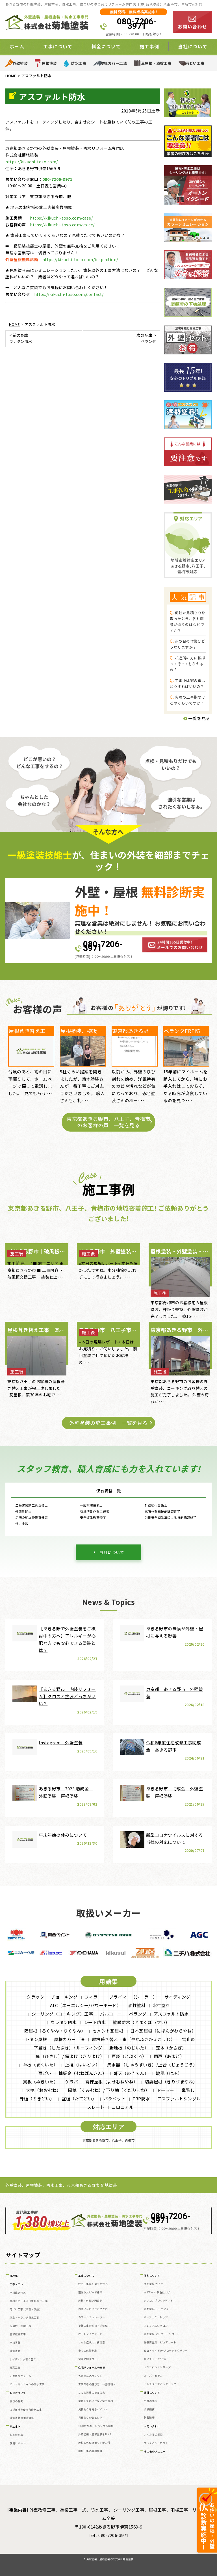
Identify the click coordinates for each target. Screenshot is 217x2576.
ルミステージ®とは (155, 2359)
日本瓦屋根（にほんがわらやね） (163, 2031)
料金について (106, 46)
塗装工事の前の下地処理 (93, 2326)
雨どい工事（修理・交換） (26, 2309)
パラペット (115, 2098)
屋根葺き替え (18, 2293)
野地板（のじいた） (129, 2048)
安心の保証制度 (87, 2350)
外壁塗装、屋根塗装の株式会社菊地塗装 (109, 2559)
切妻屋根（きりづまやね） (171, 2082)
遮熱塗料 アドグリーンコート (161, 2334)
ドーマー (165, 2090)
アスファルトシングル (179, 2098)
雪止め (188, 2039)
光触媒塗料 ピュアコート (160, 2342)
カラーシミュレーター (91, 2317)
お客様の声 (16, 2435)
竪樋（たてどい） (79, 2098)
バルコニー (111, 2014)
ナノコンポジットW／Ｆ (158, 2300)
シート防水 (95, 2022)
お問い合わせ (152, 2426)
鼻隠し (188, 2090)
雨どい (44, 2073)
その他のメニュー (155, 2451)
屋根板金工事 (18, 2334)
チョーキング (64, 1997)
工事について (58, 46)
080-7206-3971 (137, 23)
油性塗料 (137, 2005)
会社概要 (149, 2409)
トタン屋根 (36, 2039)
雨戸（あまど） (169, 2056)
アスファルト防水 (171, 2014)
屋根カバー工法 (113, 63)
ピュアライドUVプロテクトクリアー (166, 2350)
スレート (96, 2107)
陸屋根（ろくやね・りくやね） (55, 2031)
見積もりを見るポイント (93, 2409)
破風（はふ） (169, 2073)
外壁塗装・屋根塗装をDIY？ (95, 2434)
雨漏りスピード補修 (90, 2292)
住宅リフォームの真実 (91, 2367)
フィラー (93, 1997)
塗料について (152, 2276)
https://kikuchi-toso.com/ (31, 161)
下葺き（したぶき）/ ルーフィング (68, 2048)
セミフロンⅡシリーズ (157, 2367)
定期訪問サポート (89, 2359)
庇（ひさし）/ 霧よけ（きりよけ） (70, 2056)
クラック (35, 1997)
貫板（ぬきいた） (40, 2082)
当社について (192, 46)
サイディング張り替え (23, 2359)
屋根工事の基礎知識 (90, 2451)
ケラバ (71, 2082)
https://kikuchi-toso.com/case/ (61, 218)
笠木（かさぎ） (171, 2048)
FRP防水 (141, 2098)
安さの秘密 (16, 2401)
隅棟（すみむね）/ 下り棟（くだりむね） (109, 2090)
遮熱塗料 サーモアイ (156, 2309)
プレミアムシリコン (156, 2326)
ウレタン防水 (64, 2022)
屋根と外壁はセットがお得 (94, 2443)
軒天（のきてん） (131, 2073)
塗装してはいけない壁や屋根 (95, 2401)
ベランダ (138, 2014)
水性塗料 (161, 2005)
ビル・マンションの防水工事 (27, 2384)
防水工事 (78, 63)
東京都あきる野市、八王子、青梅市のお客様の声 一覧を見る (108, 1122)
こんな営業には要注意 (91, 2393)
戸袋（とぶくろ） (129, 2056)
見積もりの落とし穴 (90, 2417)
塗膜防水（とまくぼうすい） (141, 2022)
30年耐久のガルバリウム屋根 (96, 2426)
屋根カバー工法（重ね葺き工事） (30, 2301)
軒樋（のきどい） (37, 2098)
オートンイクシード (90, 2334)
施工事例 (149, 46)
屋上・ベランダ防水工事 (24, 2317)
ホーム (17, 46)
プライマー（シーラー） (133, 1997)
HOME (14, 2276)
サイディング (177, 1997)
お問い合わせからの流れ (93, 2309)
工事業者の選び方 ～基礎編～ (97, 2384)
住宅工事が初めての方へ (93, 2284)
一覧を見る (196, 718)
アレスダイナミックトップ (160, 2384)
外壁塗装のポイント (90, 2376)
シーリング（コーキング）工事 (62, 2014)
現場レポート (18, 2443)
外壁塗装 (20, 63)
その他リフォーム (20, 2376)
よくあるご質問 (153, 2434)
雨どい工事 (195, 63)
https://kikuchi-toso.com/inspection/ (80, 259)
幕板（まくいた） (40, 2065)
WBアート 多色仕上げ (157, 2292)
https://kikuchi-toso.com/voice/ (62, 225)
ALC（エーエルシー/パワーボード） (85, 2005)
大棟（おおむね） (43, 2090)
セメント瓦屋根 (108, 2031)
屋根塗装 (49, 63)
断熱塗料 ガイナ (153, 2284)
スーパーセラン (153, 2376)
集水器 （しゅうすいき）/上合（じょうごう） (152, 2065)
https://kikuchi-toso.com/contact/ (69, 294)
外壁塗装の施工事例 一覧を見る (108, 1422)
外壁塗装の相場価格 (22, 2418)
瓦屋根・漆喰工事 (156, 63)
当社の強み (150, 2401)
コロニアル (123, 2107)
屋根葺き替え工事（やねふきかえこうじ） (133, 2039)
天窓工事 (15, 2367)
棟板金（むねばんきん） (82, 2073)
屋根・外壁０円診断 (90, 2300)
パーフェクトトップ (156, 2317)
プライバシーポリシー (157, 2443)
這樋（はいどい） (82, 2065)
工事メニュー (18, 2284)
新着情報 (149, 2417)
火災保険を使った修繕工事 (26, 2410)
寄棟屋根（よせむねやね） (111, 2082)
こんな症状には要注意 (91, 2342)
